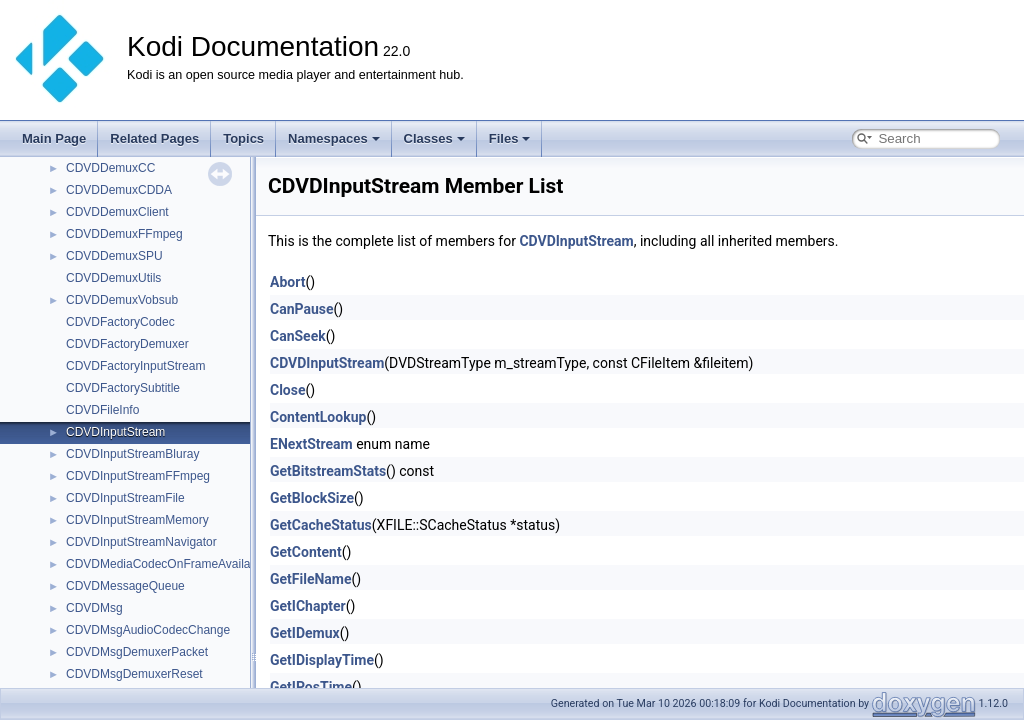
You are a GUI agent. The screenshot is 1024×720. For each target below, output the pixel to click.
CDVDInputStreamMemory (137, 520)
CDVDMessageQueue (125, 586)
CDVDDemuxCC (110, 168)
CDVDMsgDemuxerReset (134, 674)
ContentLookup (318, 417)
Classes (434, 138)
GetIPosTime (311, 687)
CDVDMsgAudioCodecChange (148, 630)
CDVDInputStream (115, 432)
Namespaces (334, 138)
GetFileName (311, 579)
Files (510, 138)
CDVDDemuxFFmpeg (124, 234)
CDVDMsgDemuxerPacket (137, 652)
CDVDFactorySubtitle (123, 388)
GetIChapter (308, 606)
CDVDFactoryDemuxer (127, 344)
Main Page (54, 138)
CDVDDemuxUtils (113, 278)
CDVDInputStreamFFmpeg (138, 476)
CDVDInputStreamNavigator (141, 542)
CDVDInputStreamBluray (132, 454)
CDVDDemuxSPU (114, 256)
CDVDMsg (94, 608)
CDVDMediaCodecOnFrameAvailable (166, 564)
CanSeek (298, 336)
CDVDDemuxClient (117, 212)
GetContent (306, 552)
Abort (287, 282)
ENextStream (311, 444)
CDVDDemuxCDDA (119, 190)
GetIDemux (305, 633)
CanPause (302, 309)
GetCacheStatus (321, 525)
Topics (243, 138)
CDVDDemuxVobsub (122, 300)
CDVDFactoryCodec (120, 322)
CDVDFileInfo (102, 410)
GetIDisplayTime (322, 660)
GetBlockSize (312, 498)
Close (288, 390)
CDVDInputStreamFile (125, 498)
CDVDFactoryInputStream (135, 366)
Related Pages (154, 138)
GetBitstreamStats (328, 471)
